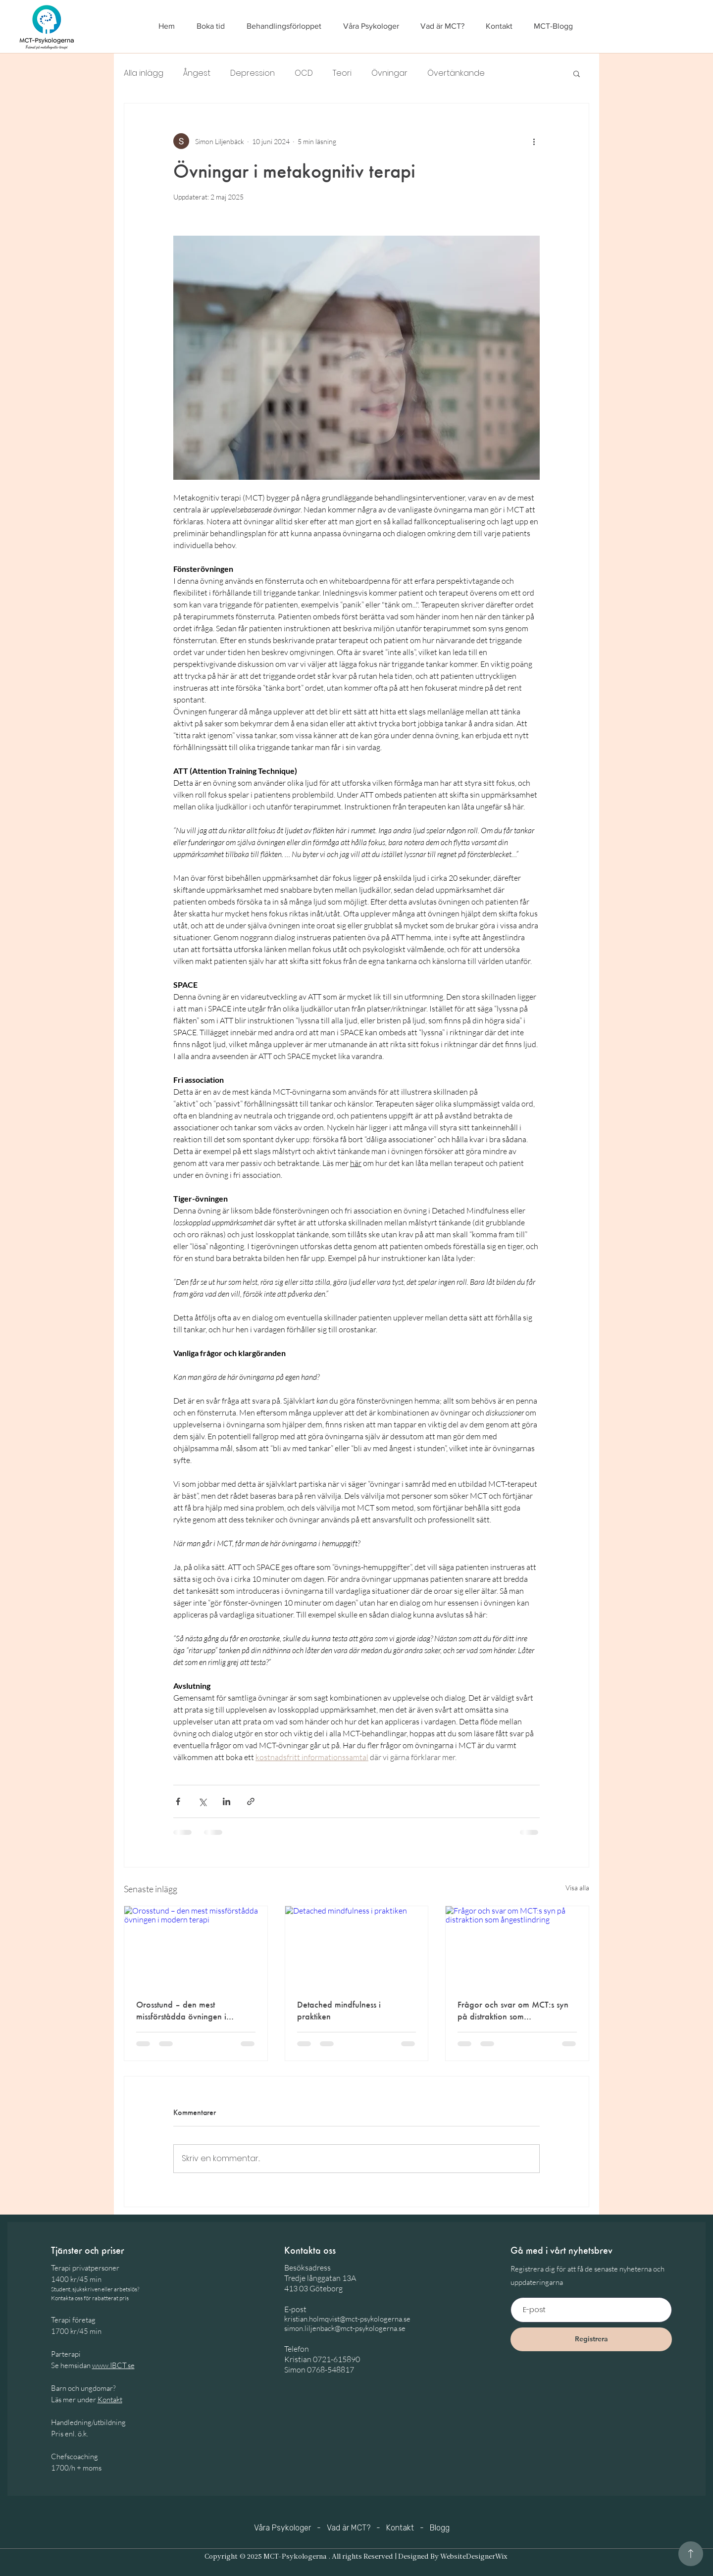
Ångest (196, 73)
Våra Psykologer (282, 2527)
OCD (304, 73)
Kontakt (110, 2399)
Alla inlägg (143, 73)
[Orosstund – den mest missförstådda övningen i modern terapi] (195, 1946)
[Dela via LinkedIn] (226, 1801)
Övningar (389, 73)
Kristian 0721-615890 (322, 2359)
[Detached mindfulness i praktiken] (356, 1946)
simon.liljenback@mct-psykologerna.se (345, 2328)
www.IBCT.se (113, 2365)
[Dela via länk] (250, 1801)
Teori (342, 73)
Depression (252, 73)
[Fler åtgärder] (534, 141)
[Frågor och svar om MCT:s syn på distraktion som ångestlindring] (517, 1946)
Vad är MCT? (348, 2527)
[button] (576, 73)
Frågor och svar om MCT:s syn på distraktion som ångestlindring (513, 2010)
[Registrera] (591, 2339)
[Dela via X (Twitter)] (202, 1801)
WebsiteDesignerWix (474, 2557)
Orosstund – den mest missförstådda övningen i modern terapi (181, 2010)
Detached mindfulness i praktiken (339, 2010)
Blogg (440, 2527)
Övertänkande (456, 73)
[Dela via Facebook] (178, 1801)
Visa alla (577, 1887)
